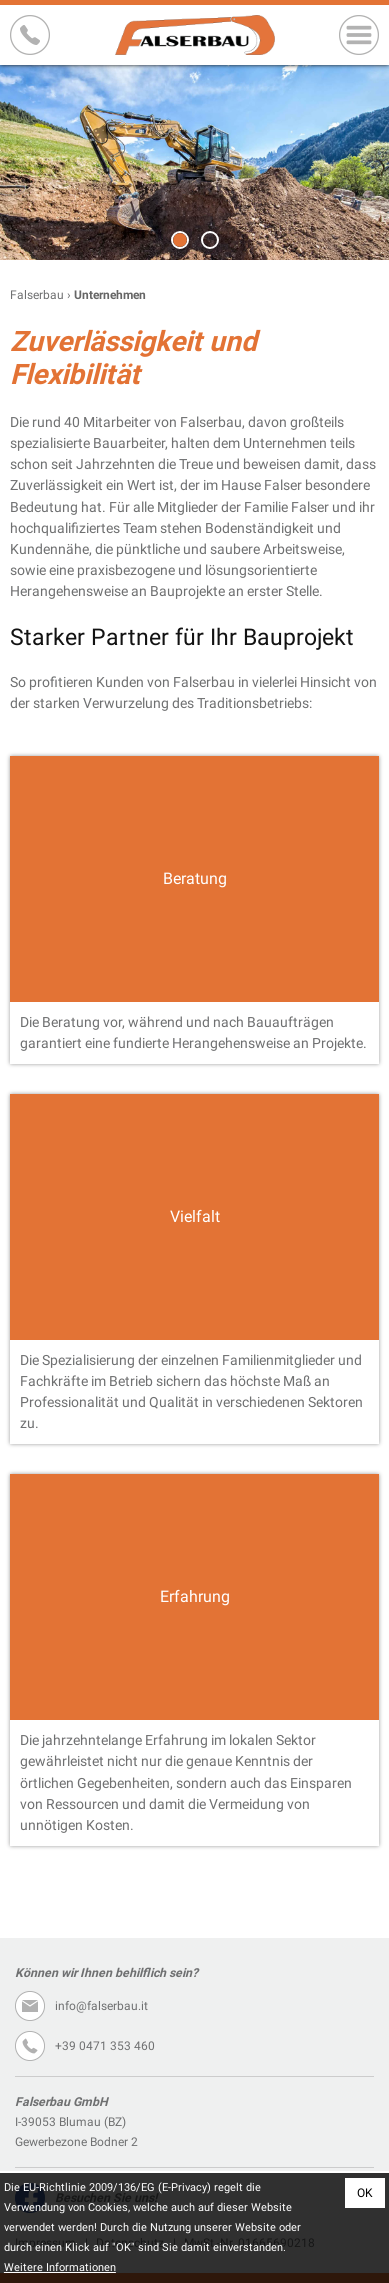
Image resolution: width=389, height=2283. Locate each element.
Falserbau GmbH (195, 35)
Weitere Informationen (60, 2267)
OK (365, 2193)
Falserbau (37, 295)
